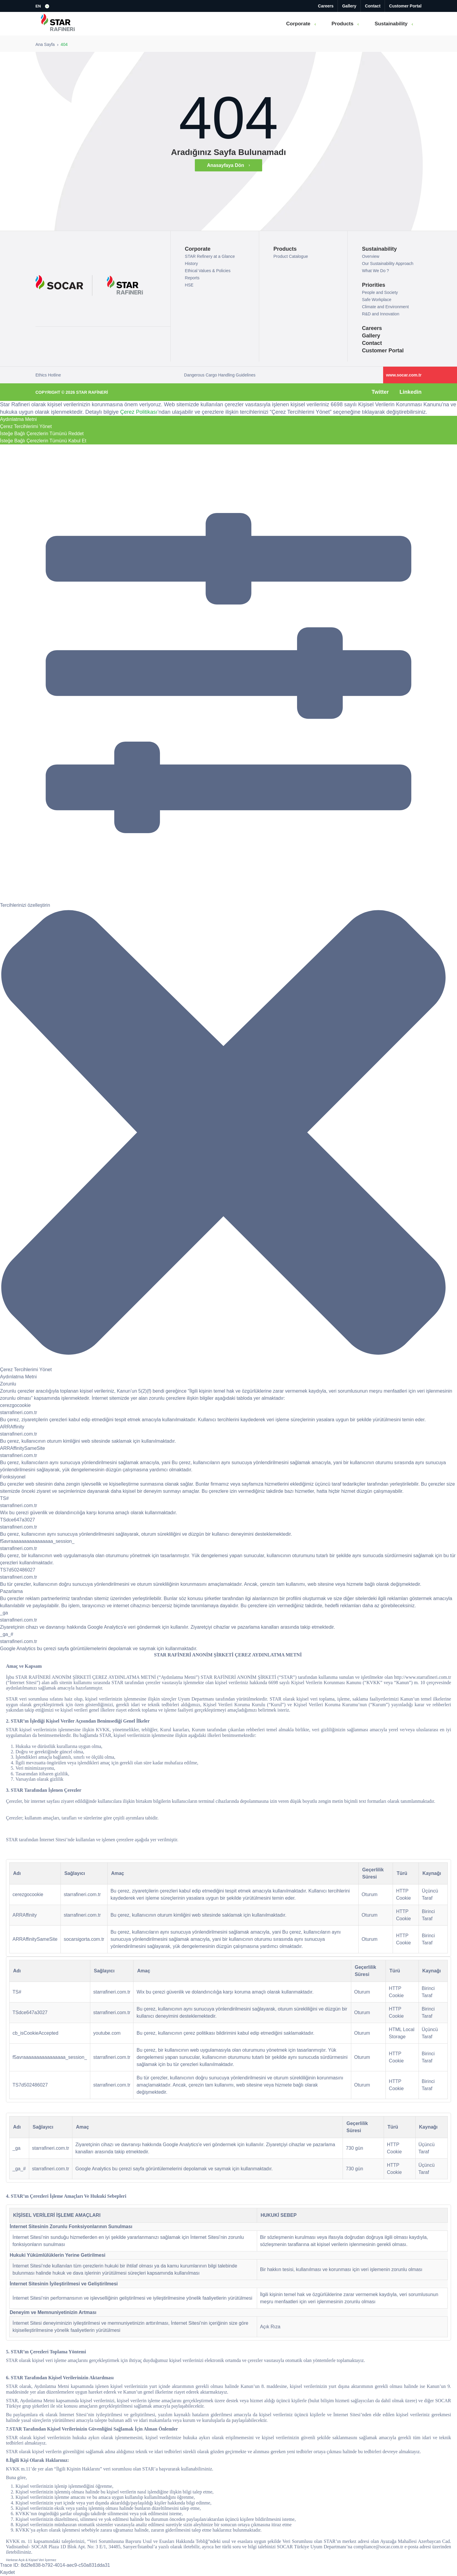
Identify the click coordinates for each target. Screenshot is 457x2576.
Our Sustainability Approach (388, 263)
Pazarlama (11, 1591)
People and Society (380, 292)
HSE (189, 285)
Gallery (349, 6)
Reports (192, 277)
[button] (43, 6)
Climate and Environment (385, 306)
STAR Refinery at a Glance (210, 256)
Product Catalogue (290, 256)
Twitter (380, 392)
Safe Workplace (376, 299)
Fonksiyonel (12, 1476)
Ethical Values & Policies (208, 270)
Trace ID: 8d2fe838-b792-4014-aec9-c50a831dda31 (55, 2565)
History (191, 263)
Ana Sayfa (45, 44)
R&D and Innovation (380, 313)
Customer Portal (405, 6)
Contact (372, 6)
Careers (325, 6)
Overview (370, 256)
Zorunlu (8, 1383)
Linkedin (411, 392)
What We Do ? (375, 270)
